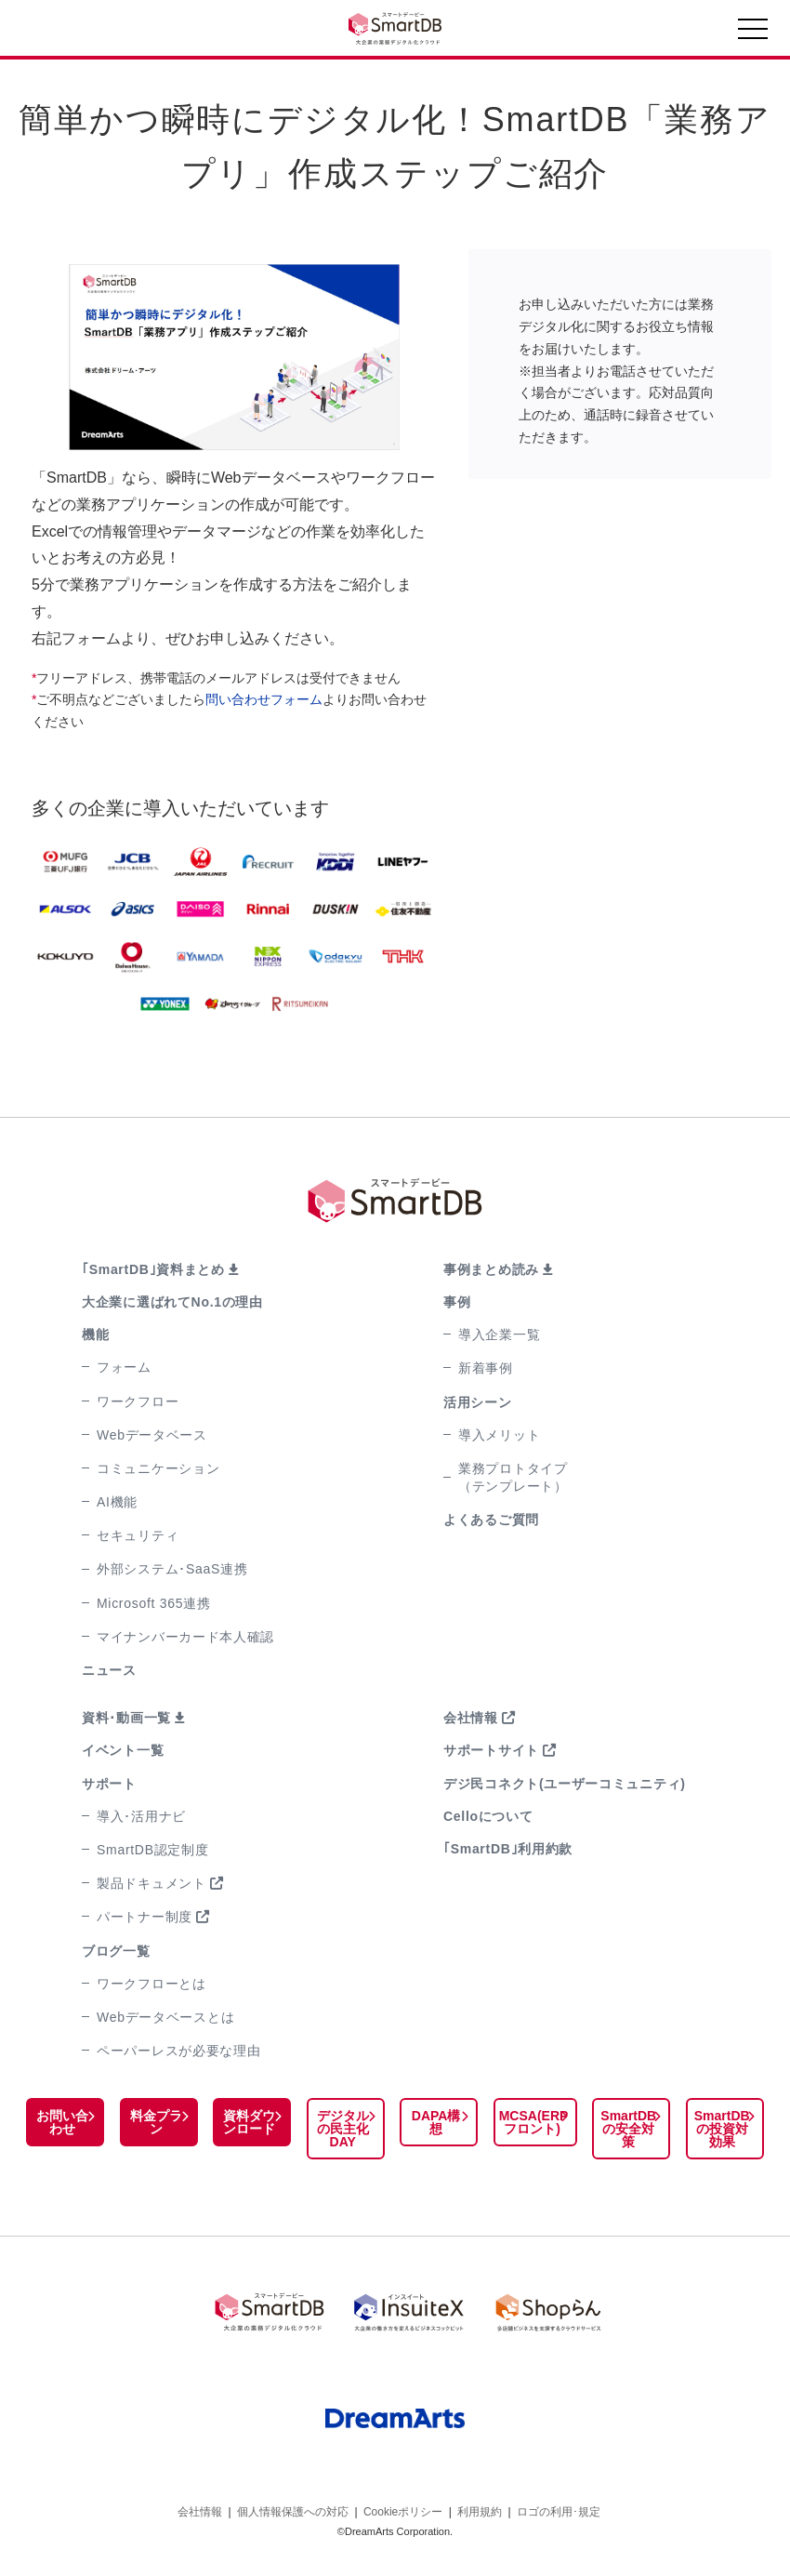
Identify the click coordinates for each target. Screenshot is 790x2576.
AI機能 (117, 1501)
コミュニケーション (158, 1468)
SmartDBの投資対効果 (722, 2128)
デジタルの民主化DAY (342, 2128)
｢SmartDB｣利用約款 (508, 1848)
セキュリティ (137, 1535)
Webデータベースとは (165, 2017)
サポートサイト (491, 1750)
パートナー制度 (144, 1916)
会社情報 (470, 1717)
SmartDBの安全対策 (629, 2128)
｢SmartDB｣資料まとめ (153, 1269)
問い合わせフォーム (264, 699)
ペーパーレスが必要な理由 (178, 2050)
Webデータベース (152, 1434)
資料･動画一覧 (126, 1717)
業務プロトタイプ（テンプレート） (513, 1477)
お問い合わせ (62, 2122)
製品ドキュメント (151, 1883)
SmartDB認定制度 (153, 1849)
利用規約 (479, 2509)
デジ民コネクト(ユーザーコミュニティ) (564, 1783)
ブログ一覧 (116, 1951)
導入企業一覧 (499, 1334)
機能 (95, 1334)
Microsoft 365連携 (154, 1603)
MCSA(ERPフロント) (532, 2122)
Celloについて (488, 1816)
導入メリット (499, 1434)
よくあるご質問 (491, 1519)
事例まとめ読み (491, 1269)
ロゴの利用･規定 (558, 2509)
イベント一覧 (123, 1750)
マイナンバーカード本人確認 (185, 1636)
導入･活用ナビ (141, 1816)
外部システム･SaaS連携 (172, 1568)
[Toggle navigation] (753, 33)
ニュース (109, 1670)
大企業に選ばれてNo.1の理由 (172, 1302)
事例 (456, 1302)
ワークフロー (137, 1401)
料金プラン (155, 2122)
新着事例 (485, 1368)
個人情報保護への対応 (293, 2509)
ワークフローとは (151, 1983)
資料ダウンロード (248, 2122)
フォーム (124, 1367)
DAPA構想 (435, 2122)
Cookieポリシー (402, 2509)
